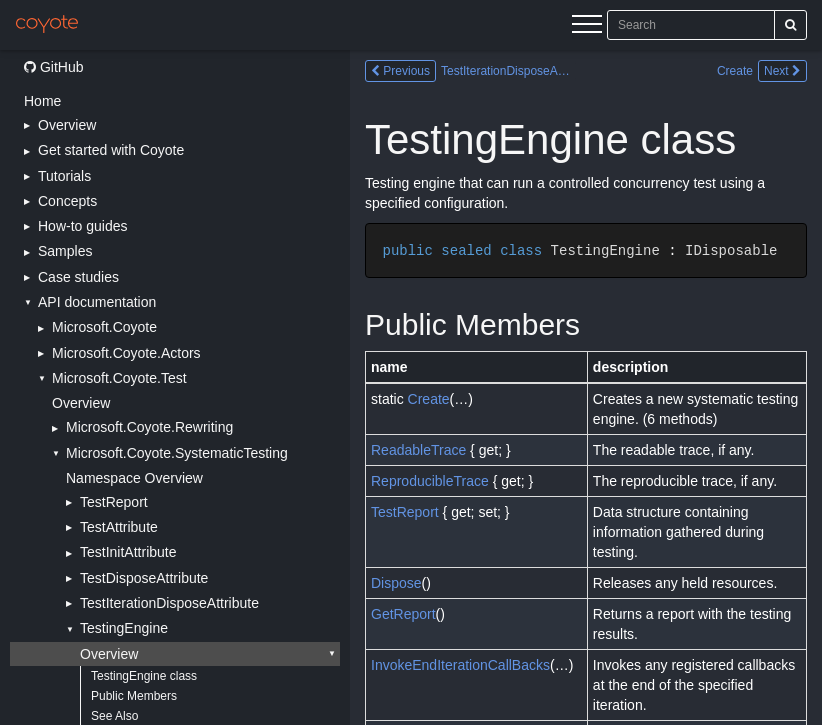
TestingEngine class (144, 676)
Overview (81, 403)
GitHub (53, 67)
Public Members (134, 696)
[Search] (790, 25)
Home (42, 101)
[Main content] (586, 387)
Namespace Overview (134, 478)
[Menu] (587, 27)
